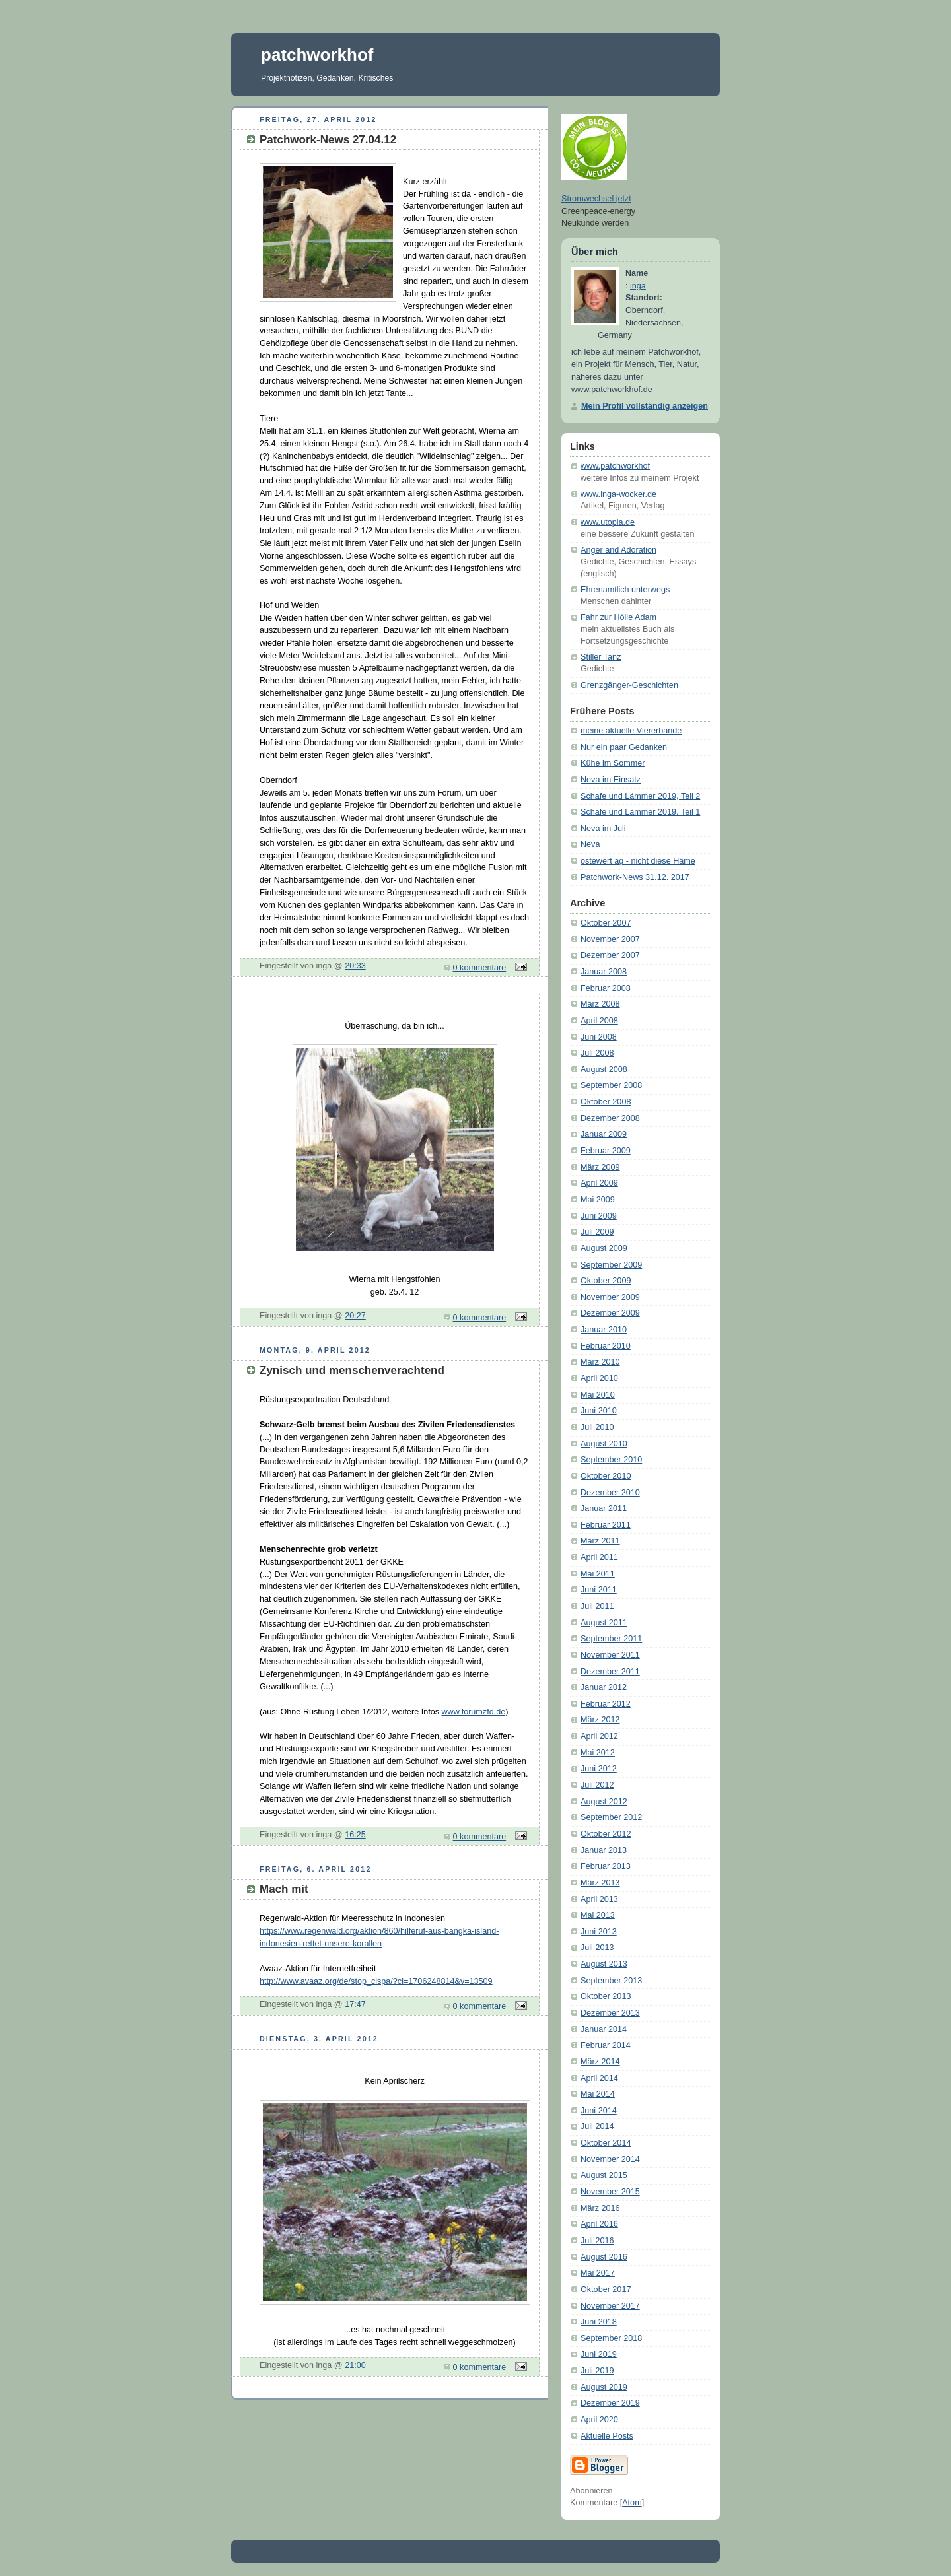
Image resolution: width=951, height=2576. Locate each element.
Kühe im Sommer (613, 763)
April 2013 (599, 1899)
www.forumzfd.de (474, 1711)
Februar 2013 (606, 1866)
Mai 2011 (598, 1573)
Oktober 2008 (606, 1101)
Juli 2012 (597, 1785)
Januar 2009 (604, 1134)
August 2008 (604, 1069)
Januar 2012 (604, 1687)
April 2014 (599, 2078)
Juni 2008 (599, 1037)
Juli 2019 (597, 2370)
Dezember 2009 (610, 1313)
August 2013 (604, 1964)
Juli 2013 (597, 1947)
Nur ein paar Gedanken (624, 747)
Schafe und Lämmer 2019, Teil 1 (640, 812)
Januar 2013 (604, 1850)
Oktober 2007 (606, 923)
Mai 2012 (598, 1752)
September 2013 (611, 1980)
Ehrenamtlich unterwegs (625, 589)
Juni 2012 (599, 1768)
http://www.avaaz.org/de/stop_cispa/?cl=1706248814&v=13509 (376, 1981)
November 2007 (610, 939)
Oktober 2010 (606, 1476)
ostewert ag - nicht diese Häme (638, 860)
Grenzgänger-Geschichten (629, 685)
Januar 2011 (604, 1508)
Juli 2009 (597, 1232)
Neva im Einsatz (611, 779)
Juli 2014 (597, 2126)
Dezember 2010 (610, 1492)
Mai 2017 (598, 2273)
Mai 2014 (598, 2094)
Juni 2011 (599, 1589)
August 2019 (604, 2387)
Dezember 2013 (610, 2012)
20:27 (355, 1315)
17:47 (355, 2004)
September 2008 (611, 1085)
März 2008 (600, 1004)
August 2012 (604, 1801)
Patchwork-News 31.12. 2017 (635, 877)
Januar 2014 (604, 2029)
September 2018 (611, 2338)
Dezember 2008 (610, 1118)
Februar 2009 (606, 1150)
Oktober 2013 (606, 1996)
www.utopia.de (608, 522)
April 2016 (599, 2224)
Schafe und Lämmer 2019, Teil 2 (640, 796)
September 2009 (611, 1265)
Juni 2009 (599, 1216)
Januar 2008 (604, 971)
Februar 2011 (606, 1525)
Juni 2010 (599, 1410)
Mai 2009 (598, 1199)
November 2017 (610, 2306)
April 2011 (599, 1557)
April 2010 (599, 1378)
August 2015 (604, 2175)
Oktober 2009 (606, 1280)
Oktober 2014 (606, 2143)
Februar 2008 (606, 988)
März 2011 (600, 1540)
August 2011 (604, 1622)
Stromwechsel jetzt (596, 198)
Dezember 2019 (610, 2403)
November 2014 (610, 2159)
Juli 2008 (597, 1053)
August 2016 (604, 2257)
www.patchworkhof (615, 466)
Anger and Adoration (618, 550)
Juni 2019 (599, 2354)
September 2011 (611, 1638)
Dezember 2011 (610, 1671)
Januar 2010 (604, 1329)
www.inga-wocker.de (618, 494)
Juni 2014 (599, 2110)
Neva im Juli (603, 828)
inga (638, 285)
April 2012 (599, 1736)
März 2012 (600, 1719)
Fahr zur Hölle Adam (618, 617)
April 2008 (599, 1020)
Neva (590, 844)
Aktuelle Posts (607, 2436)
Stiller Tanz (601, 656)
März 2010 (600, 1362)
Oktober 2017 (606, 2289)
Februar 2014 (606, 2045)
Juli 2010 (597, 1427)
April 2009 (599, 1183)
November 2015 (610, 2191)
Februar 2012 (606, 1704)
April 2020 (599, 2419)
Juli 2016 (597, 2240)
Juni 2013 (599, 1931)
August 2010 (604, 1443)
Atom (631, 2502)
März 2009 (600, 1167)
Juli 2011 (597, 1606)
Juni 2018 (599, 2321)
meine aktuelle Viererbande (631, 730)
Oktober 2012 (606, 1834)
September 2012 (611, 1817)
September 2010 (611, 1459)
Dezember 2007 (610, 955)
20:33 (355, 965)
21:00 (355, 2365)
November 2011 (610, 1655)
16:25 (355, 1834)
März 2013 (600, 1882)
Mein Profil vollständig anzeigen (644, 406)
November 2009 (610, 1297)
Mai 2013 (598, 1915)
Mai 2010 (598, 1395)
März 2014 (600, 2061)
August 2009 (604, 1248)
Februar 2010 (606, 1346)
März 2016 (600, 2208)
